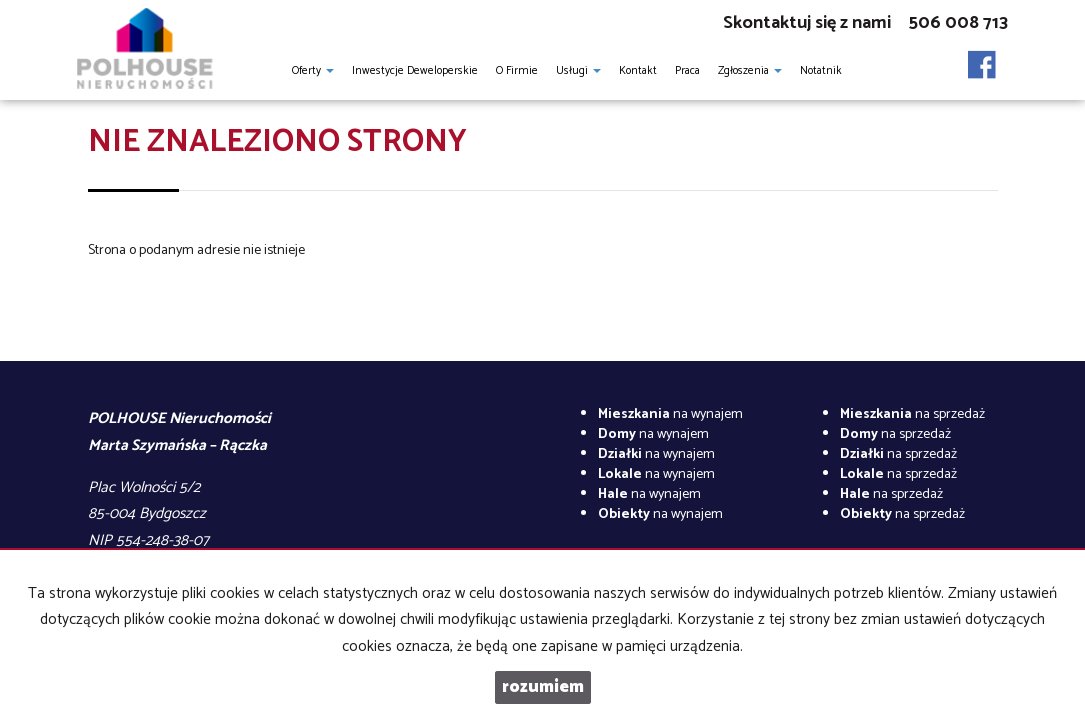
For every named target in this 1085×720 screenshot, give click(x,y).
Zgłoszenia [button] (750, 71)
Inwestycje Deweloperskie (415, 71)
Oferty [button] (313, 71)
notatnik (821, 71)
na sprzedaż (912, 414)
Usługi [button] (578, 71)
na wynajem (670, 414)
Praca (687, 71)
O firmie (517, 71)
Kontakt (638, 71)
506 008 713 (958, 23)
